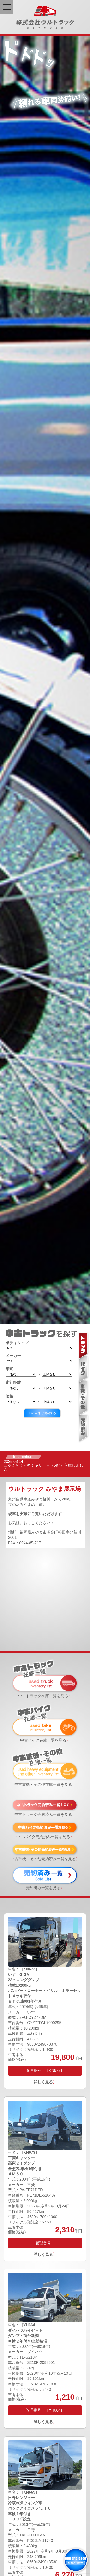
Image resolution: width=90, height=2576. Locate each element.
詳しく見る (45, 2082)
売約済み (83, 1428)
